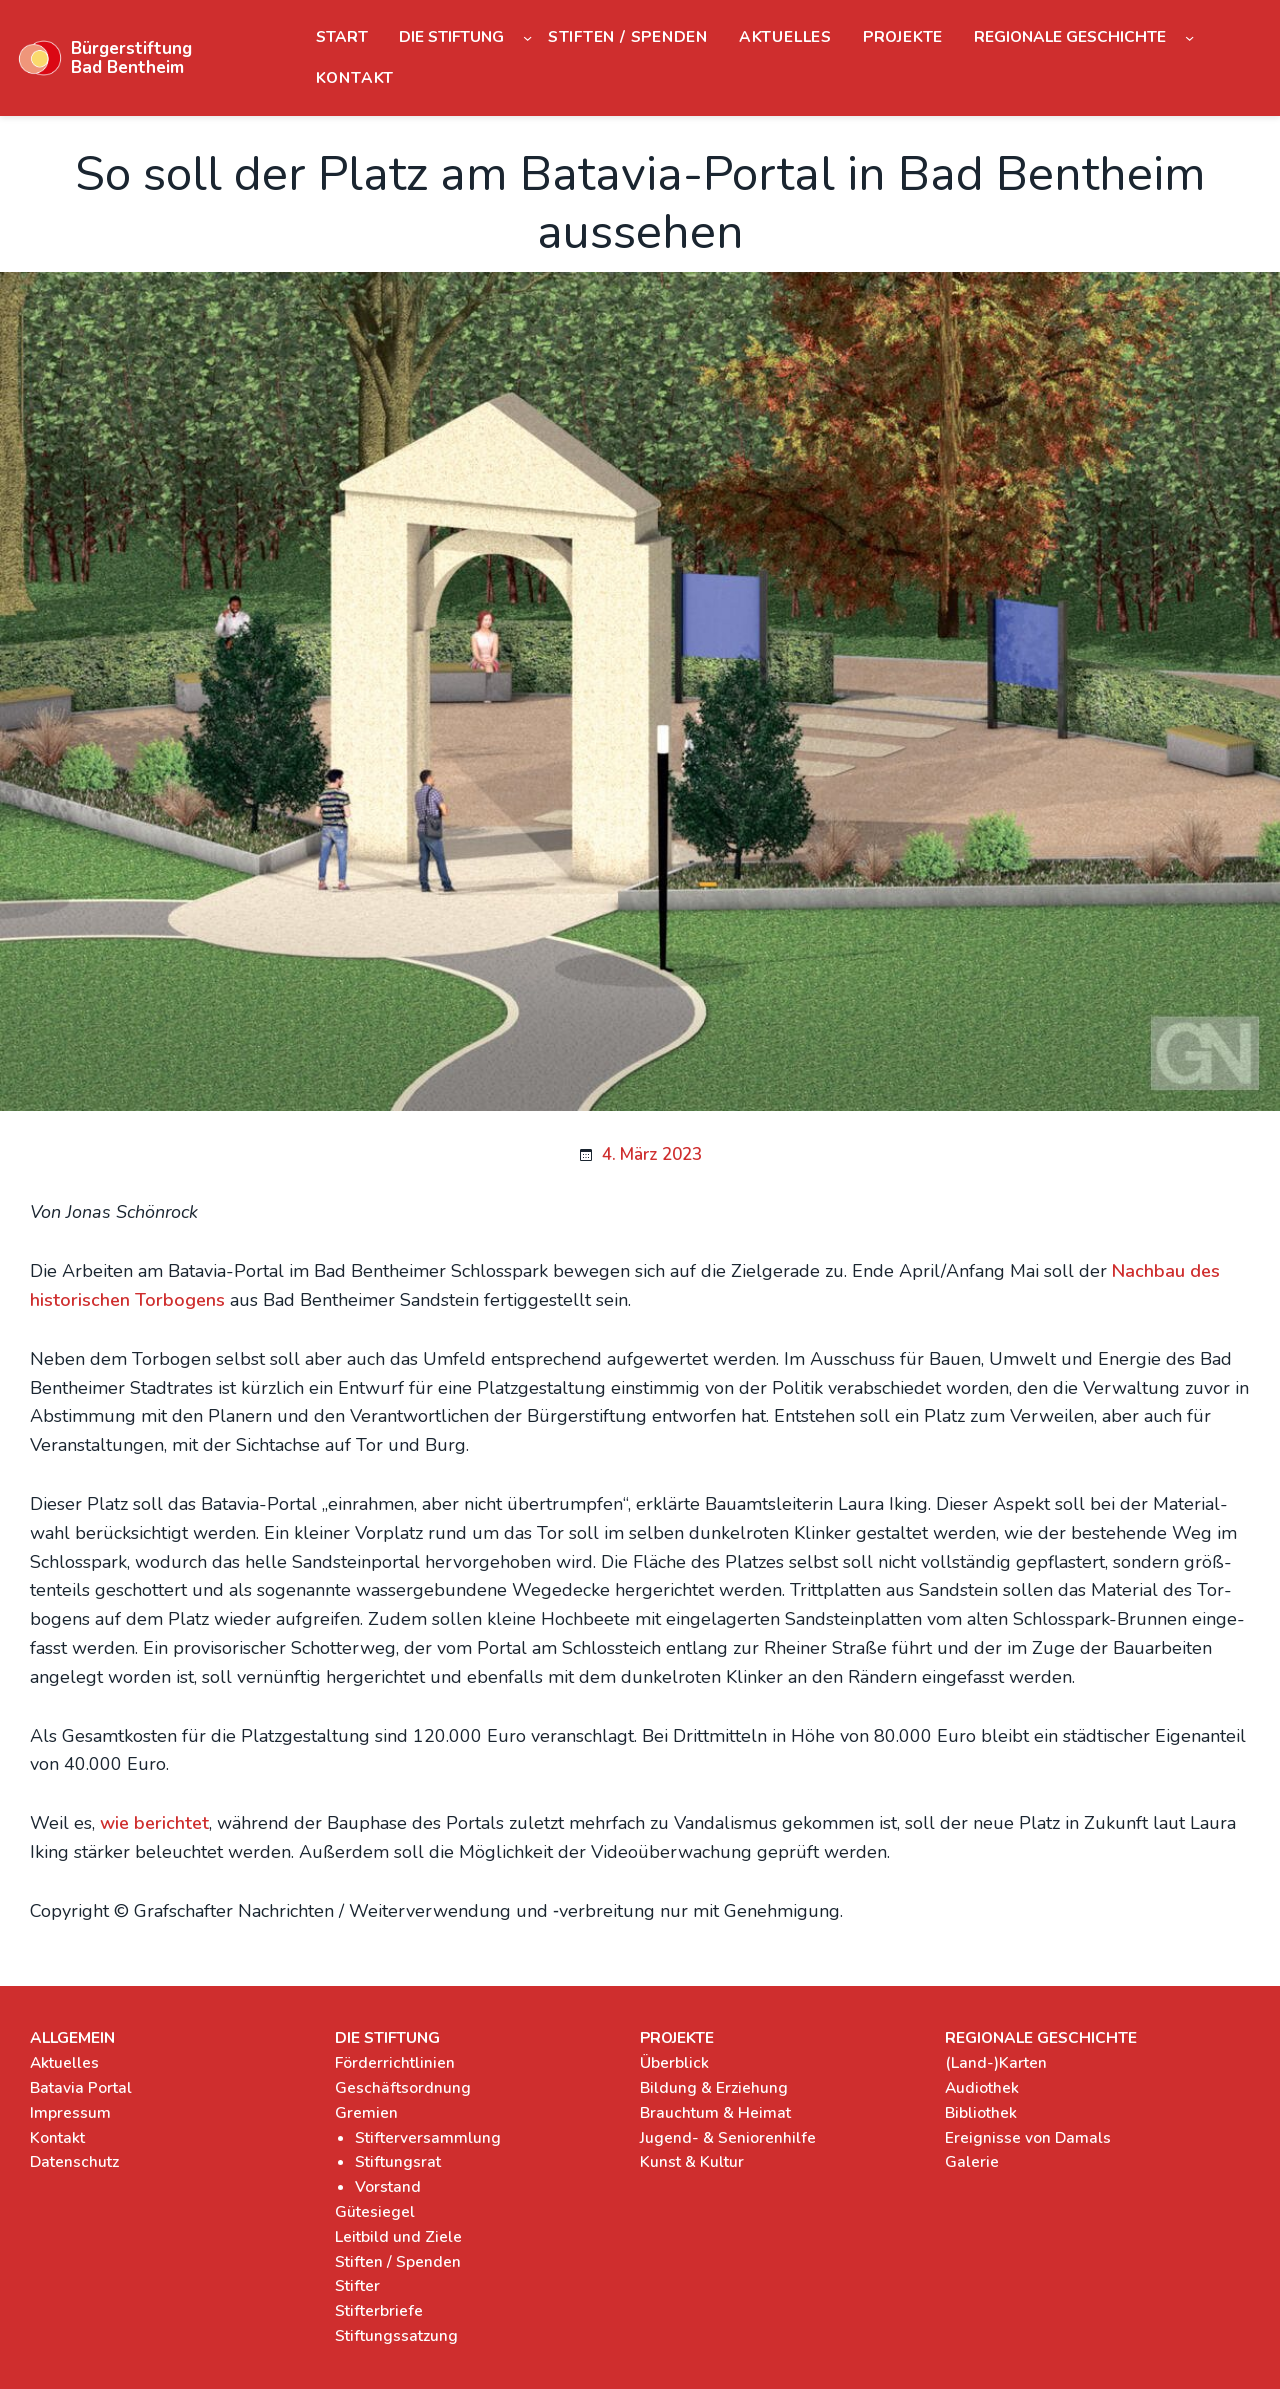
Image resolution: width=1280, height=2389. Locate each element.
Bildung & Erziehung (714, 2087)
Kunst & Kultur (692, 2161)
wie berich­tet (154, 1823)
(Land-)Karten (996, 2062)
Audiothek (982, 2087)
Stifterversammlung (428, 2137)
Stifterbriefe (379, 2310)
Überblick (674, 2062)
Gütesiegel (375, 2211)
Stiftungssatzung (396, 2335)
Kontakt (57, 2137)
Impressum (70, 2112)
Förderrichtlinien (395, 2062)
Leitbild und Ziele (398, 2236)
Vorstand (388, 2186)
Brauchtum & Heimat (715, 2112)
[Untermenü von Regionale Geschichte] (1189, 37)
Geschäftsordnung (403, 2087)
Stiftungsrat (398, 2161)
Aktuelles (64, 2062)
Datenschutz (74, 2161)
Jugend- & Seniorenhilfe (728, 2137)
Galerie (972, 2161)
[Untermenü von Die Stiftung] (527, 37)
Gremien (366, 2112)
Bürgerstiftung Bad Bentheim (131, 58)
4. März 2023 (652, 1154)
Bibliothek (981, 2112)
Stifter (357, 2285)
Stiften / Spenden (398, 2261)
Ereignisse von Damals (1028, 2137)
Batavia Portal (81, 2087)
